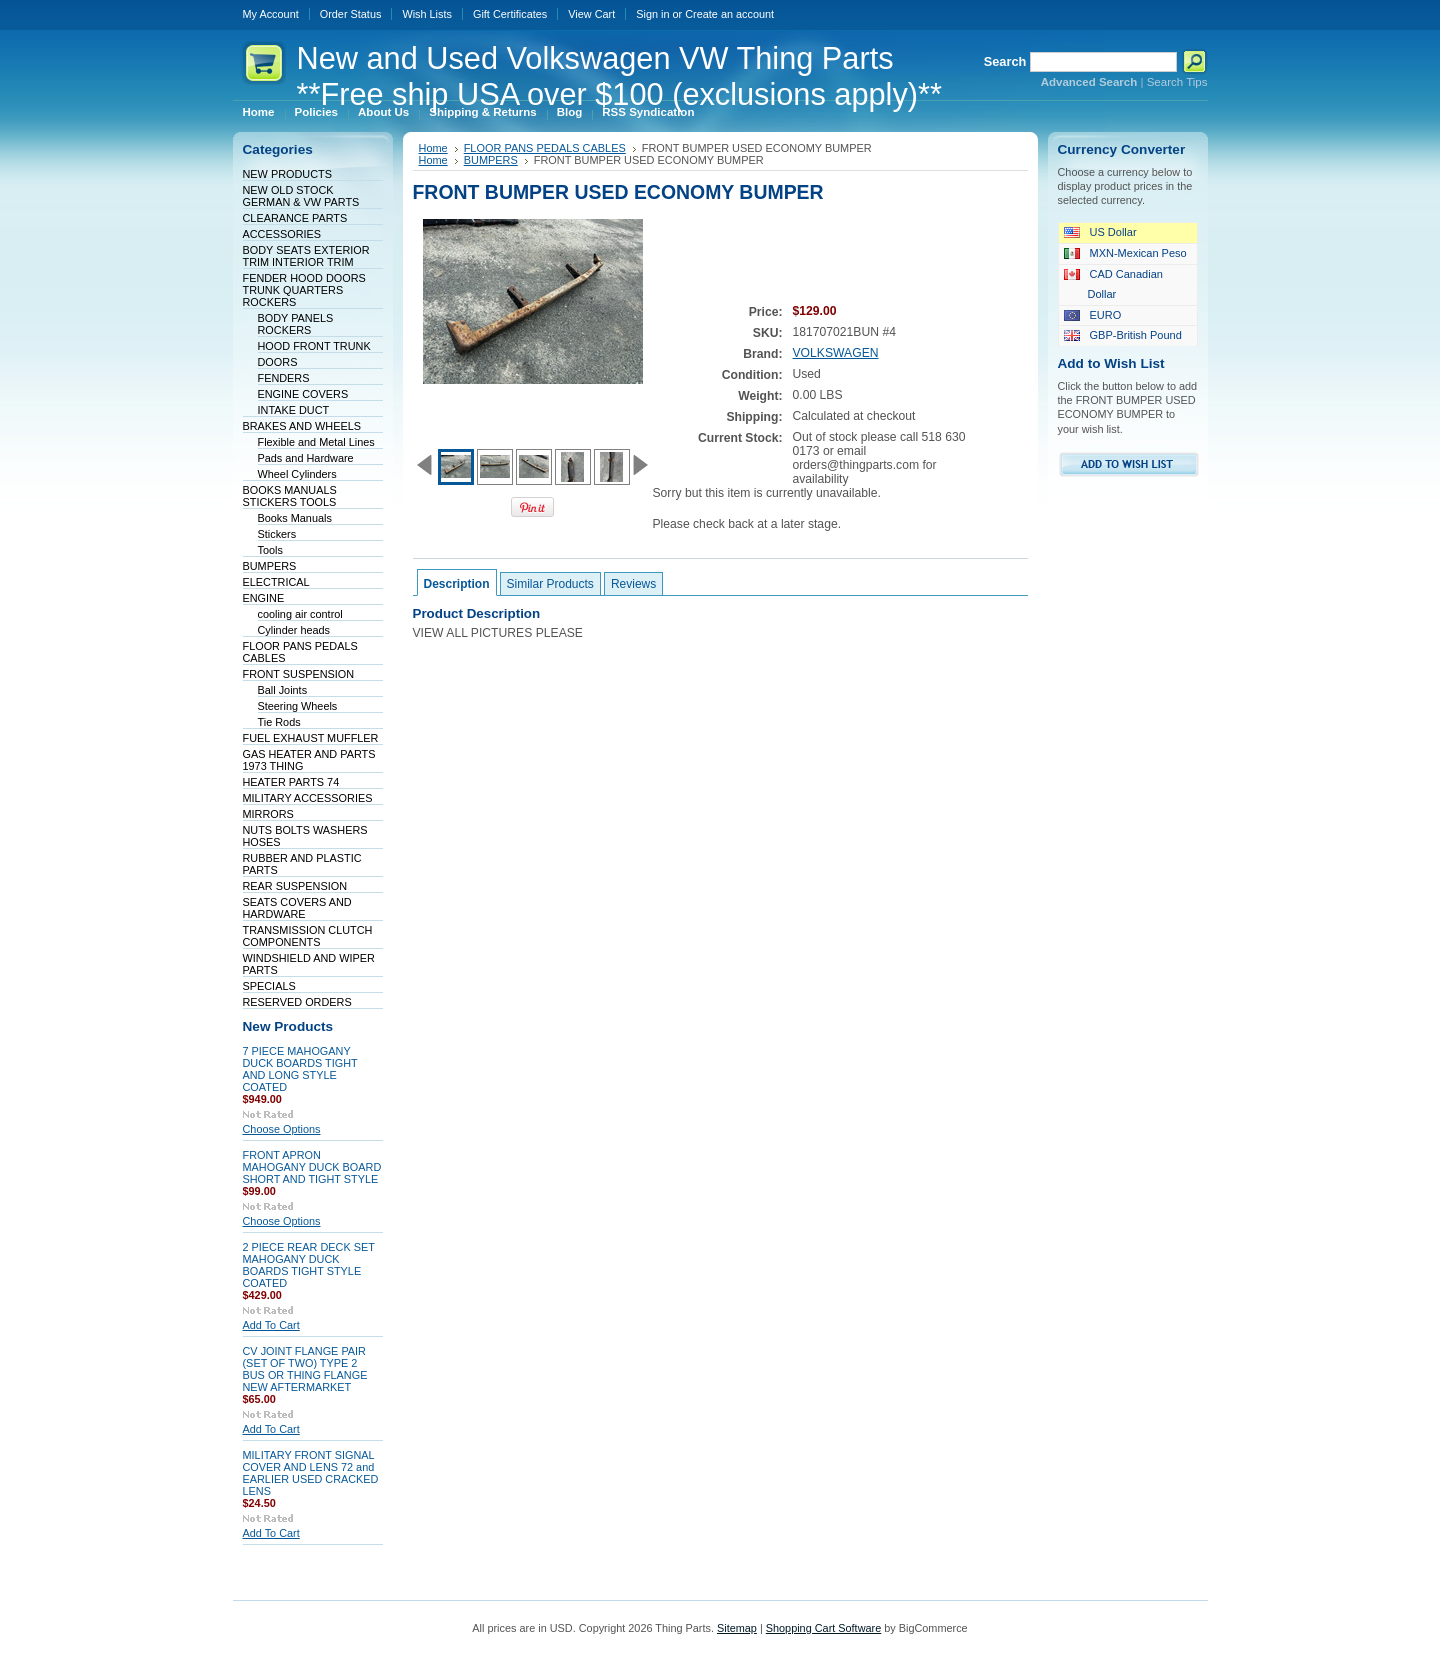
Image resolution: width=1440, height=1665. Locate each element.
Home (433, 148)
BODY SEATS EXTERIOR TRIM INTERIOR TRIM (306, 256)
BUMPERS (270, 566)
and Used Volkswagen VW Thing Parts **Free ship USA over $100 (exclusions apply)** (619, 76)
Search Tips (1177, 82)
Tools (270, 550)
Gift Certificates (510, 14)
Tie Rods (279, 722)
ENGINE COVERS (303, 394)
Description (457, 584)
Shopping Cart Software (823, 1628)
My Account (271, 14)
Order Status (351, 14)
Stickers (277, 534)
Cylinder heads (294, 630)
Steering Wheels (298, 706)
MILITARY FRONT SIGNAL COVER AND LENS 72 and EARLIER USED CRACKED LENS (311, 1473)
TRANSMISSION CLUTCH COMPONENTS (308, 936)
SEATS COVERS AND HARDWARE (297, 908)
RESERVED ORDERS (297, 1002)
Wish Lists (427, 14)
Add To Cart (271, 1325)
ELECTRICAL (276, 582)
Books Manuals (295, 518)
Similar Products (550, 584)
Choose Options (282, 1129)
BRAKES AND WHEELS (302, 426)
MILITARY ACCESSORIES (308, 798)
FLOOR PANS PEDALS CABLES (545, 148)
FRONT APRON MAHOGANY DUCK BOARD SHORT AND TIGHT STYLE (312, 1167)
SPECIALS (269, 986)
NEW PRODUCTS (287, 174)
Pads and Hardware (306, 458)
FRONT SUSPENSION (299, 674)
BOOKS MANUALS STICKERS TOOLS (290, 496)
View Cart (591, 14)
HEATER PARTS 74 (291, 782)
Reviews (633, 584)
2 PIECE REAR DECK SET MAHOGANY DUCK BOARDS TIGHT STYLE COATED (309, 1265)
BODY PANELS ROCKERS (296, 324)
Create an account (729, 14)
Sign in (652, 14)
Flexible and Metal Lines (316, 442)
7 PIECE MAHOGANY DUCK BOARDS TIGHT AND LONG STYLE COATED (300, 1069)
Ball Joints (283, 690)
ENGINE (264, 598)
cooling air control (300, 614)
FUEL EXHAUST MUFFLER (311, 738)
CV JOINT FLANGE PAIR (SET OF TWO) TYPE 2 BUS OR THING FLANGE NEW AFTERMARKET (305, 1369)
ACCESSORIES (282, 234)
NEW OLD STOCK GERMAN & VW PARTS (301, 196)
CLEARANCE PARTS (295, 218)
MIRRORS (268, 814)
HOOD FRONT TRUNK (314, 346)
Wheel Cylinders (297, 474)
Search (1005, 61)
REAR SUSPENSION (295, 886)
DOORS (278, 362)
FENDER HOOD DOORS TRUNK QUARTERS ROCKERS (304, 290)
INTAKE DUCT (294, 410)
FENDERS (284, 378)
